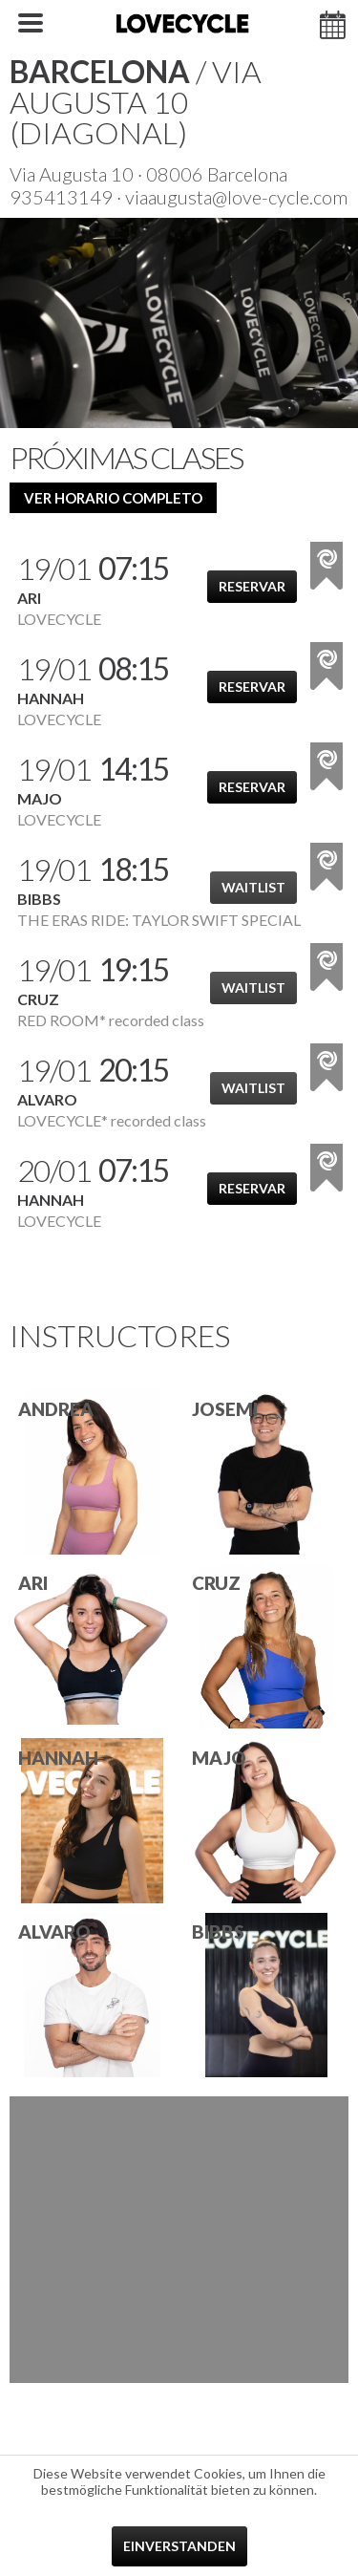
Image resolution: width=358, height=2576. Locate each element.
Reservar (252, 586)
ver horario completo (113, 497)
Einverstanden (179, 2546)
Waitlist (253, 887)
